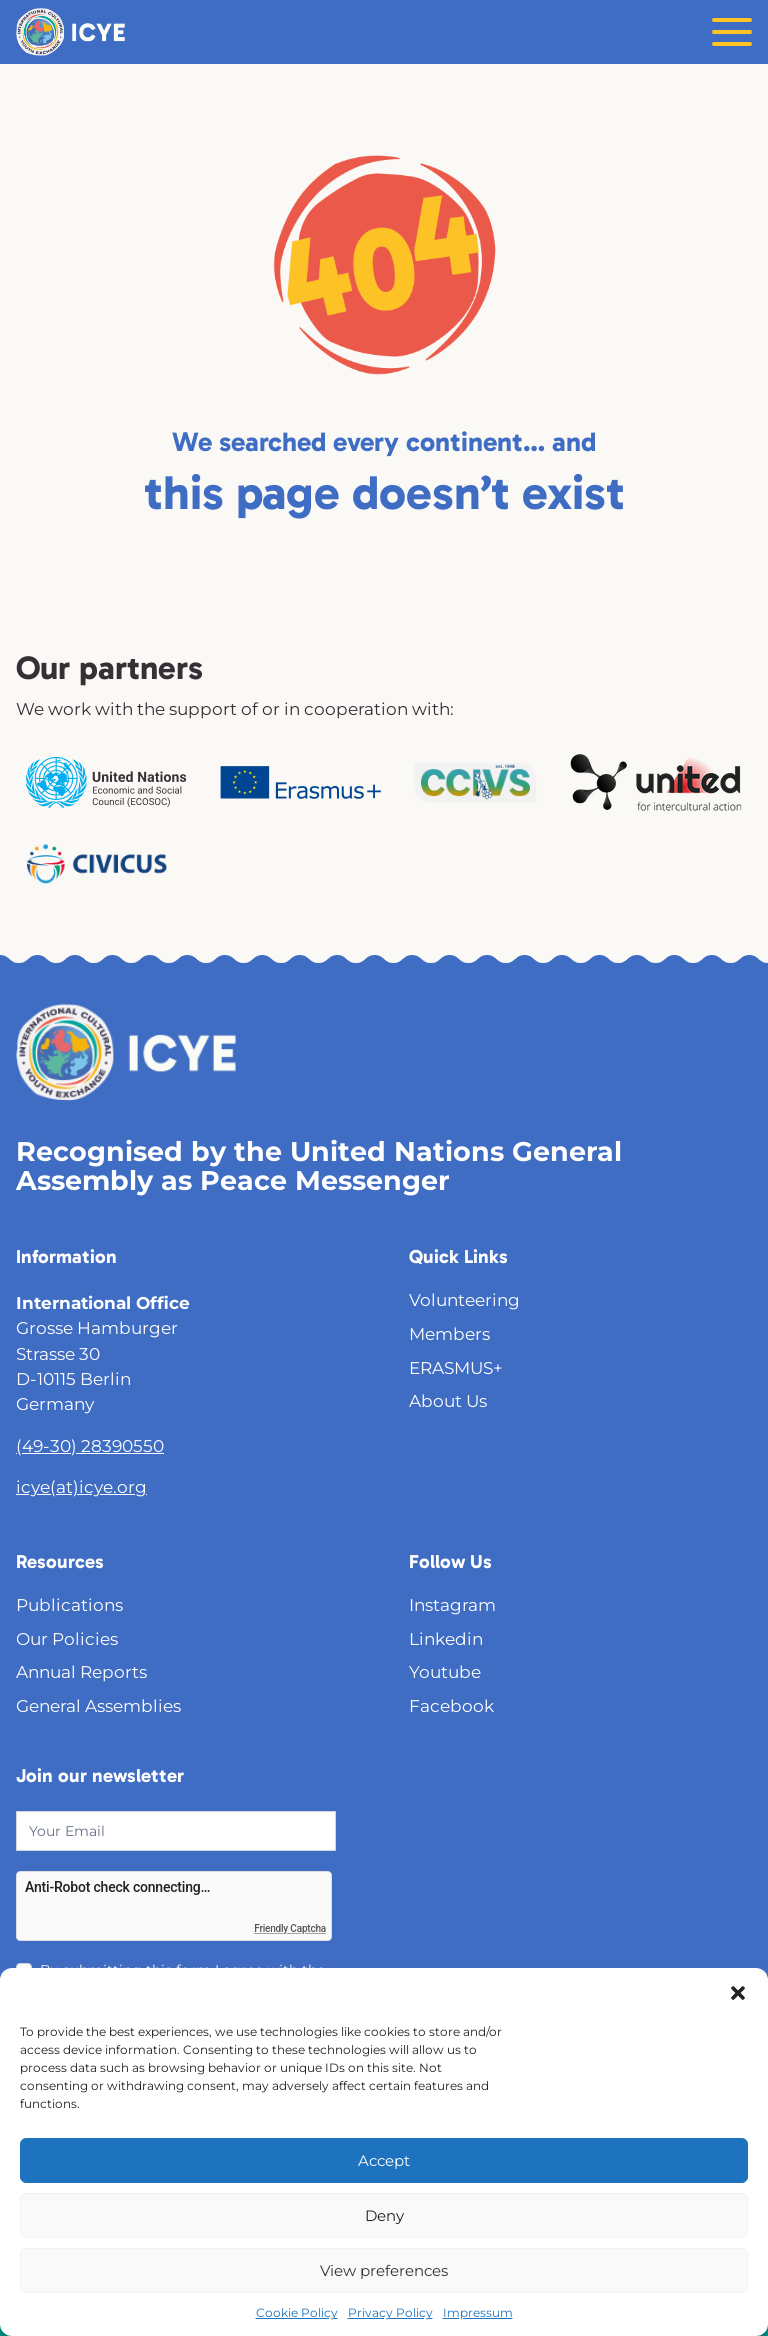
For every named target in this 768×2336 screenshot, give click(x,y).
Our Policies (67, 1639)
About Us (448, 1401)
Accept (384, 2160)
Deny (384, 2215)
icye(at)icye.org (81, 1487)
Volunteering (464, 1300)
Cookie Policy (297, 2312)
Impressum (478, 2312)
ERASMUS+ (456, 1368)
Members (449, 1334)
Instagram (452, 1605)
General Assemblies (98, 1706)
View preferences (384, 2270)
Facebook (451, 1706)
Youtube (445, 1672)
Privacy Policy (390, 2312)
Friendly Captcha (290, 1928)
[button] (738, 1993)
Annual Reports (81, 1672)
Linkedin (446, 1639)
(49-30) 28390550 (90, 1446)
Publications (69, 1605)
